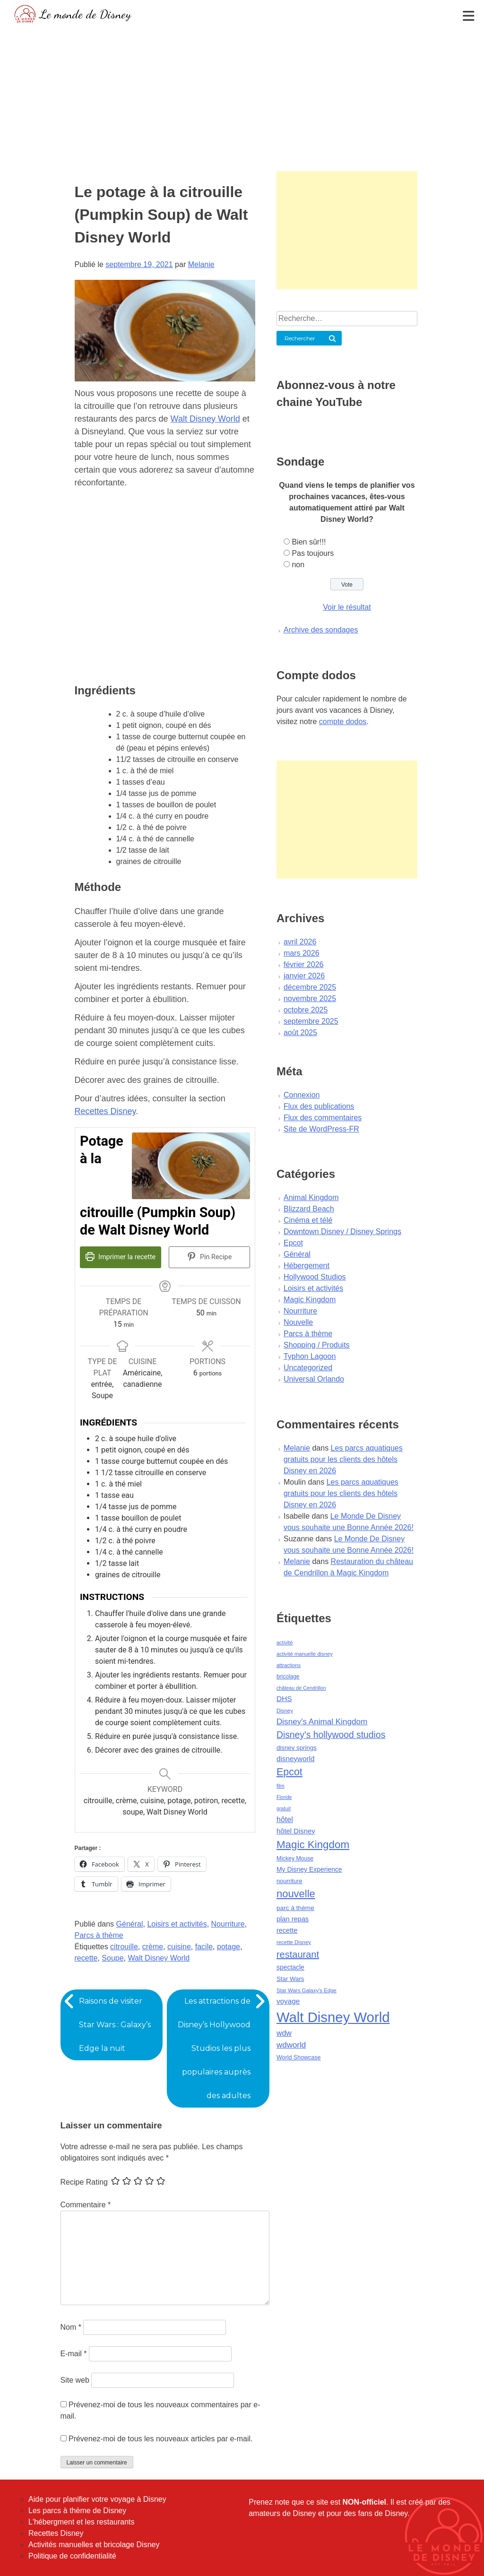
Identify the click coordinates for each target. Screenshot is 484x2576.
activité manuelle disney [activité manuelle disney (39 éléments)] (305, 1654)
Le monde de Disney (85, 14)
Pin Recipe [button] (209, 1257)
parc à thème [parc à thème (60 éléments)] (295, 1907)
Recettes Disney (105, 1111)
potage (228, 1947)
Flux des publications (319, 1106)
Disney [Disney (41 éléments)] (285, 1710)
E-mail (73, 2354)
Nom (70, 2327)
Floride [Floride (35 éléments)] (284, 1797)
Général (129, 1924)
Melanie (201, 264)
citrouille (124, 1947)
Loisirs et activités (177, 1924)
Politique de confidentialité (72, 2556)
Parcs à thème (99, 1935)
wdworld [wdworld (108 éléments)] (291, 2044)
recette (86, 1958)
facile (204, 1947)
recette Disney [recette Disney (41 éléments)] (294, 1942)
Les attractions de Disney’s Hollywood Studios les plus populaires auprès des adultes (214, 2048)
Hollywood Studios (315, 1277)
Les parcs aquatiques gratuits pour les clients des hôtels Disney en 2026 (343, 1459)
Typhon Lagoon (310, 1356)
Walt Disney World (205, 419)
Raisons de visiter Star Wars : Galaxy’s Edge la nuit (115, 2025)
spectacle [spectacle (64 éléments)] (290, 1967)
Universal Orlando (314, 1379)
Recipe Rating (84, 2182)
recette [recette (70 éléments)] (287, 1930)
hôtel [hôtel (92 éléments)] (285, 1819)
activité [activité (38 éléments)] (285, 1642)
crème (152, 1947)
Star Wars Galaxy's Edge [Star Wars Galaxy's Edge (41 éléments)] (307, 1990)
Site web (74, 2380)
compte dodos (343, 721)
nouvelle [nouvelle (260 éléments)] (296, 1894)
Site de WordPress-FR (321, 1129)
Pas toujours (313, 553)
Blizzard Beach (309, 1209)
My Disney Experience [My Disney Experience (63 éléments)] (309, 1869)
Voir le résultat (347, 607)
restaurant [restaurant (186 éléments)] (298, 1954)
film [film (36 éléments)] (281, 1786)
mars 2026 (302, 953)
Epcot (293, 1243)
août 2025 (300, 1033)
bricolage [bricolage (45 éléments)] (288, 1676)
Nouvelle (298, 1322)
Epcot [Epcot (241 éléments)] (289, 1772)
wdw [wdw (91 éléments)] (284, 2033)
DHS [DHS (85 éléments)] (284, 1698)
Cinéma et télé (308, 1220)
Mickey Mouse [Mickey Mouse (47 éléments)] (295, 1858)
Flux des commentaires (323, 1118)
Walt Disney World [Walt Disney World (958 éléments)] (333, 2017)
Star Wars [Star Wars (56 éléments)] (290, 1978)
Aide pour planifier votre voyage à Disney (97, 2499)
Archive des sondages (321, 630)
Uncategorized (308, 1368)
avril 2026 (300, 942)
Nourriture (228, 1924)
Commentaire (85, 2205)
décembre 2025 (310, 987)
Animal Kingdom (311, 1197)
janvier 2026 (304, 976)
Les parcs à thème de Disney (77, 2511)
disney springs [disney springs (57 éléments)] (297, 1747)
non (298, 565)
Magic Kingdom (310, 1300)
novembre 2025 (310, 998)
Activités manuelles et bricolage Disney (93, 2545)
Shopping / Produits (317, 1345)
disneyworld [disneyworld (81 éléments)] (296, 1759)
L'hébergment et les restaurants (81, 2522)
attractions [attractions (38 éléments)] (289, 1665)
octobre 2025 (306, 1010)
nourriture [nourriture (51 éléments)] (289, 1880)
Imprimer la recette (120, 1257)
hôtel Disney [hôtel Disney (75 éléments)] (296, 1831)
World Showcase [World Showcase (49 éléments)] (299, 2057)
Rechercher (300, 338)
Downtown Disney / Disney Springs (342, 1231)
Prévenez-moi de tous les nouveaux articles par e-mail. (161, 2439)
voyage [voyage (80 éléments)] (288, 2001)
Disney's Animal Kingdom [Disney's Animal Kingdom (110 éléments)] (322, 1721)
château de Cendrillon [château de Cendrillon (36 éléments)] (301, 1688)
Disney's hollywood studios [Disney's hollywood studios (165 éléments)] (331, 1734)
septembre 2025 (311, 1021)
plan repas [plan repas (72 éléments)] (293, 1919)
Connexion (302, 1095)
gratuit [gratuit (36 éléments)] (284, 1808)
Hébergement (306, 1266)
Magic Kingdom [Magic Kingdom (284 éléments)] (313, 1844)
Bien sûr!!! (309, 542)
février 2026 (304, 964)
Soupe (112, 1958)
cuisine (179, 1947)
